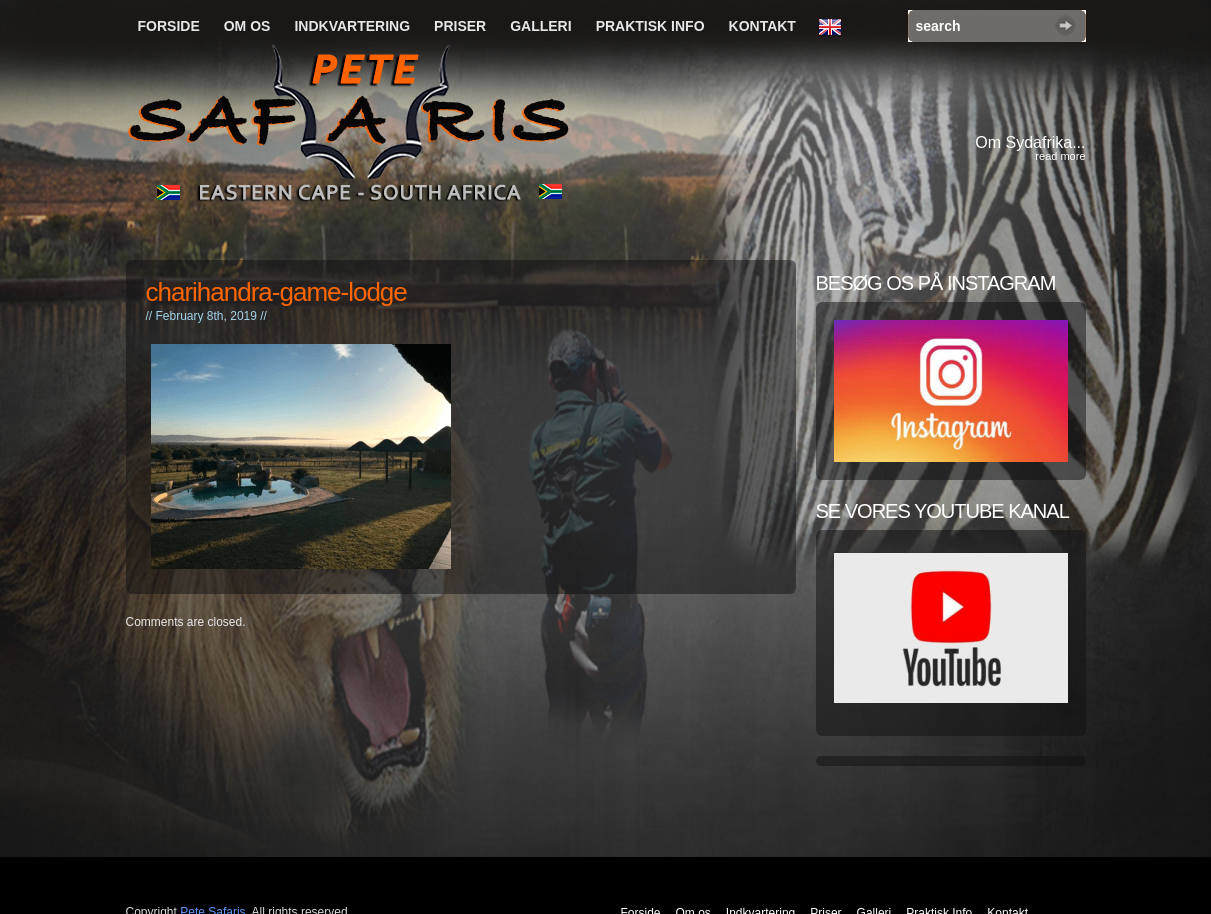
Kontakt (762, 26)
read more (1060, 156)
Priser (460, 26)
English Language (835, 28)
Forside (169, 26)
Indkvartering (352, 26)
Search (1065, 25)
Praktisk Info (650, 26)
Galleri (540, 26)
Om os (247, 26)
